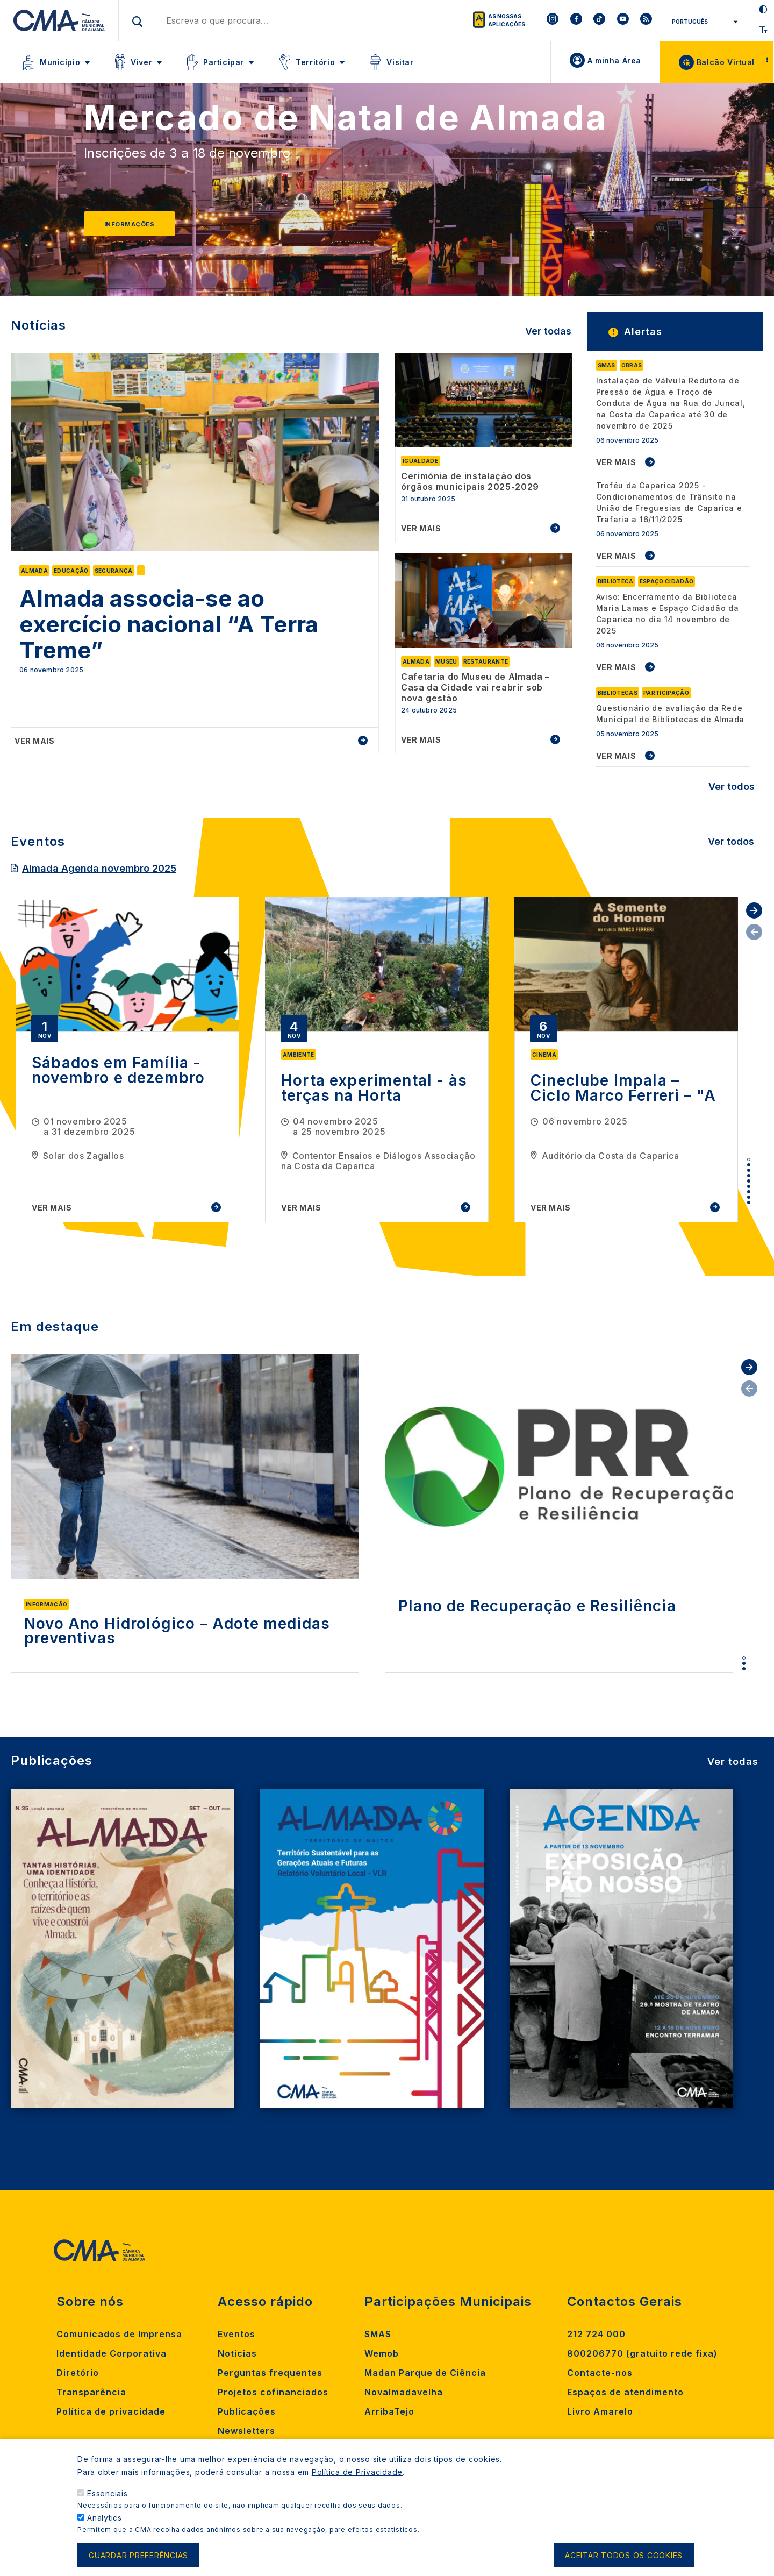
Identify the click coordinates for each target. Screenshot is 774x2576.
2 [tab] (748, 1164)
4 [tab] (748, 1175)
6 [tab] (748, 1186)
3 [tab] (748, 1170)
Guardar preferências (138, 2558)
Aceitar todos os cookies (624, 2558)
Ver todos (731, 786)
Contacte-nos (600, 2372)
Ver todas (548, 331)
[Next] (728, 194)
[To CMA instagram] (552, 20)
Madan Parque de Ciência (425, 2372)
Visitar (399, 62)
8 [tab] (748, 1197)
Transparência (91, 2392)
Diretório (77, 2372)
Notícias (237, 2353)
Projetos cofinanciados (273, 2392)
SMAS (377, 2334)
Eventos (236, 2334)
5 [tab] (748, 1181)
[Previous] (45, 194)
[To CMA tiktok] (599, 20)
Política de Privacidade (357, 2475)
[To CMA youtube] (623, 20)
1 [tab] (748, 1159)
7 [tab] (748, 1191)
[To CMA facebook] (576, 20)
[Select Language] (703, 21)
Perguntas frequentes (270, 2372)
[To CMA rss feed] (646, 20)
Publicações (247, 2411)
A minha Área (614, 60)
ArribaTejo (389, 2411)
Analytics (104, 2521)
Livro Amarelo (600, 2411)
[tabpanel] (127, 1059)
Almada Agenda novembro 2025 (99, 868)
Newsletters (246, 2430)
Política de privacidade (111, 2411)
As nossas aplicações (506, 20)
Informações (129, 224)
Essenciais (107, 2497)
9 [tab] (748, 1202)
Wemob (381, 2353)
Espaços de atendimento (625, 2392)
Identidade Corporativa (111, 2353)
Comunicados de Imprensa (119, 2334)
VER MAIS (616, 462)
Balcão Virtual (726, 62)
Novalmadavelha (403, 2392)
